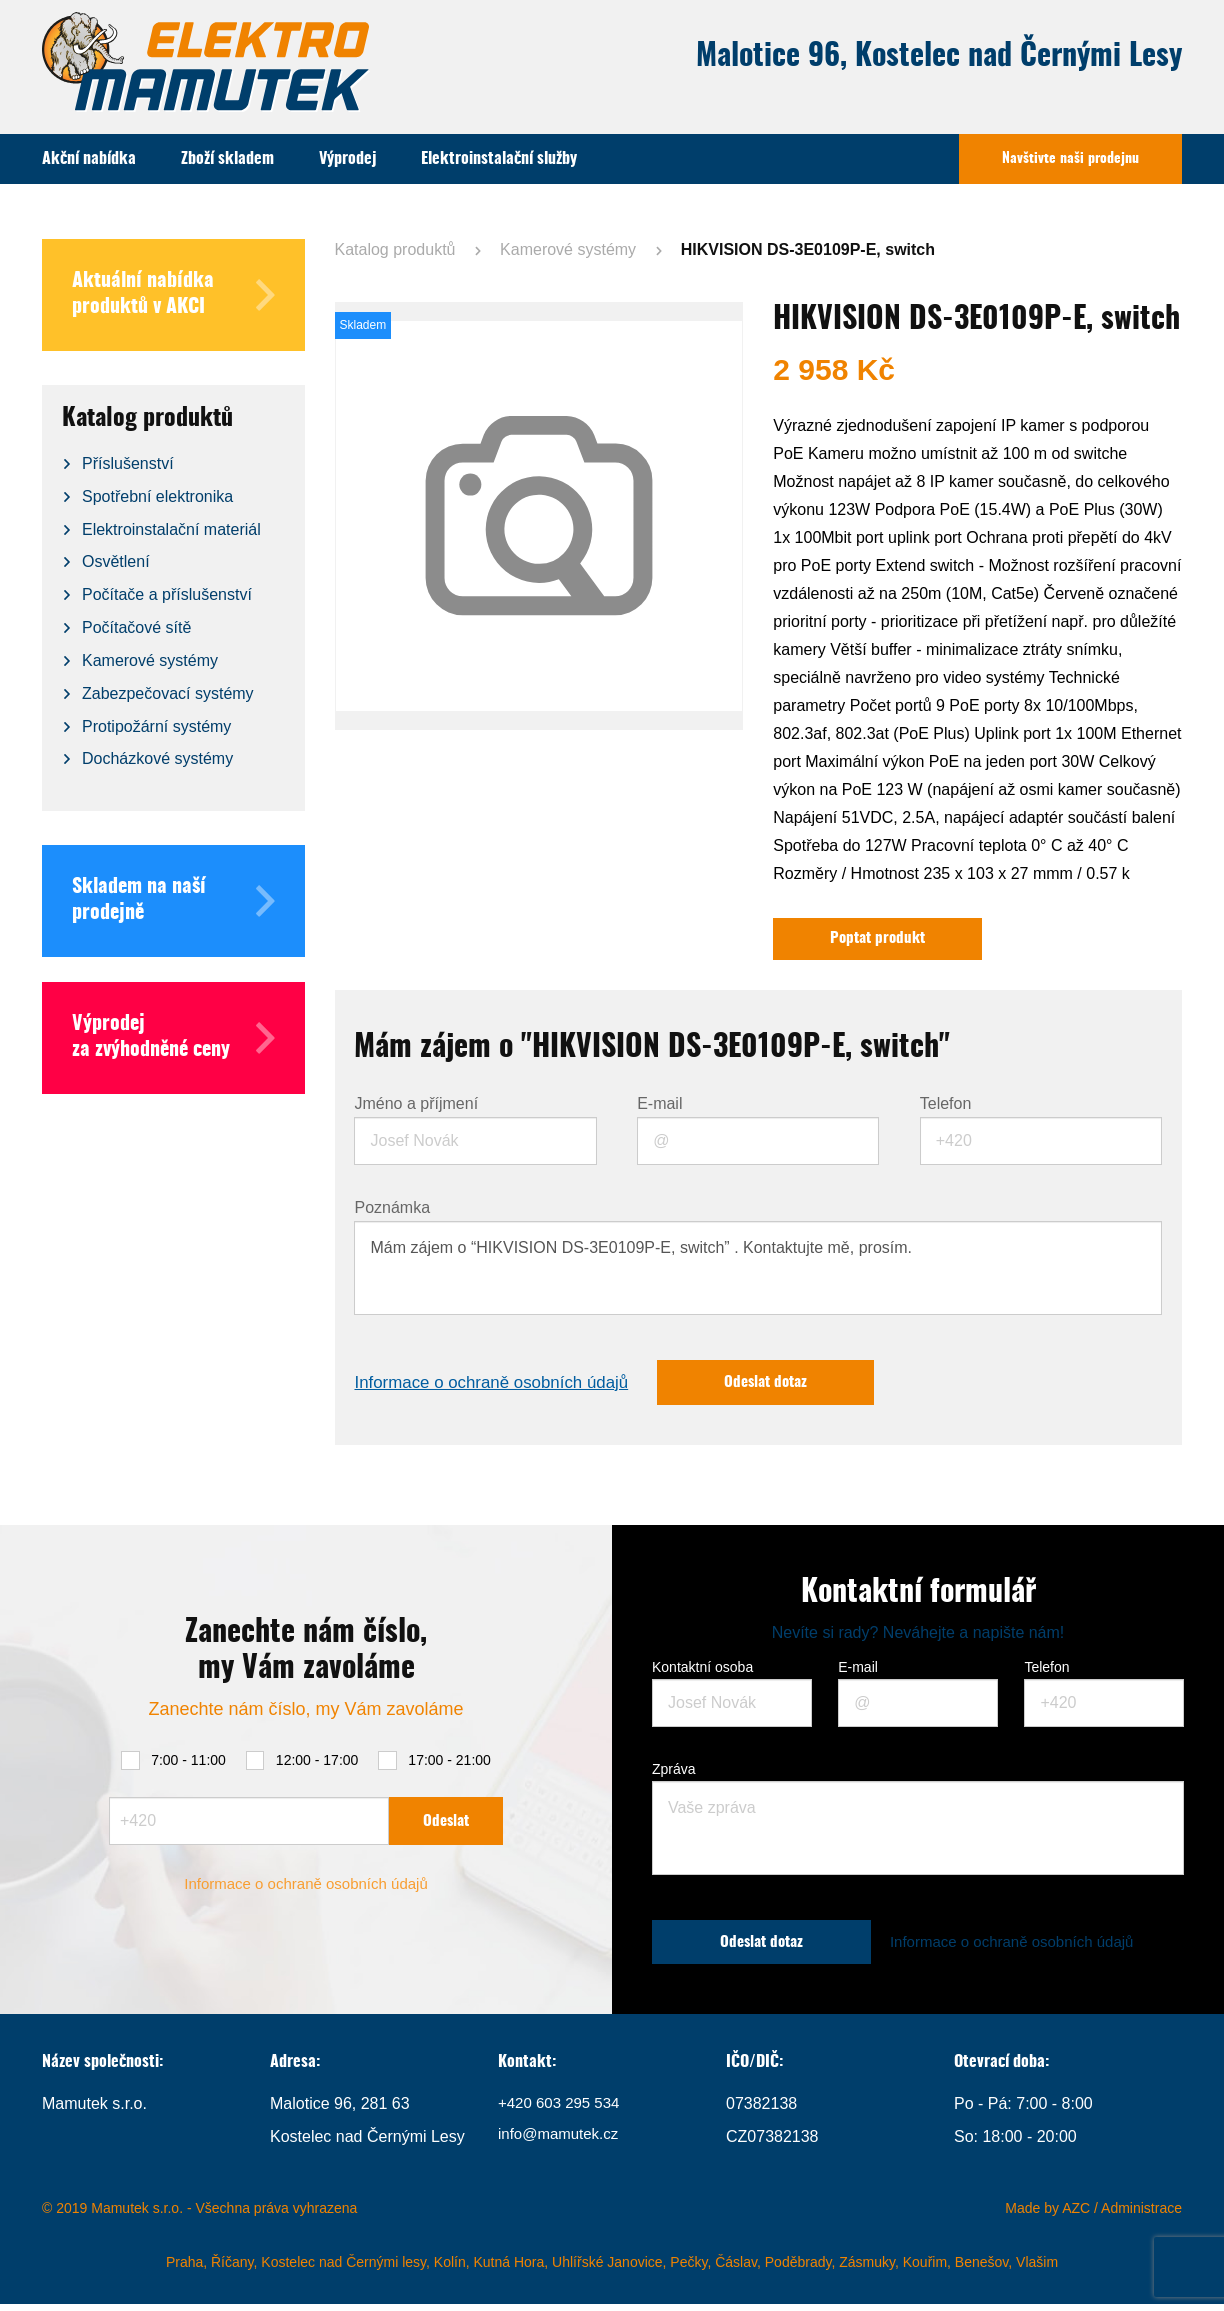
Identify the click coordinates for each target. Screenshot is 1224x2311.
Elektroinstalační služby (499, 159)
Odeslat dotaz (791, 1387)
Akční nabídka (89, 159)
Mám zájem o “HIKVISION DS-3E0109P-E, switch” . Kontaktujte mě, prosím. (758, 1271)
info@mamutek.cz (562, 2143)
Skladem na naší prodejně (173, 901)
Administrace (1141, 2215)
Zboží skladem (227, 159)
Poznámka (392, 1211)
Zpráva (674, 1775)
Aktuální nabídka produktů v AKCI (173, 295)
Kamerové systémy (568, 249)
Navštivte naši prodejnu (1070, 159)
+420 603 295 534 (562, 2111)
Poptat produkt (884, 940)
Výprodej (347, 159)
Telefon (946, 1107)
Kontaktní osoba (702, 1673)
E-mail (659, 1107)
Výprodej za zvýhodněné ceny (173, 1038)
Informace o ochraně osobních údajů (500, 1387)
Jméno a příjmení (416, 1107)
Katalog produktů (395, 249)
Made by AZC (1047, 2215)
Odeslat (446, 1825)
